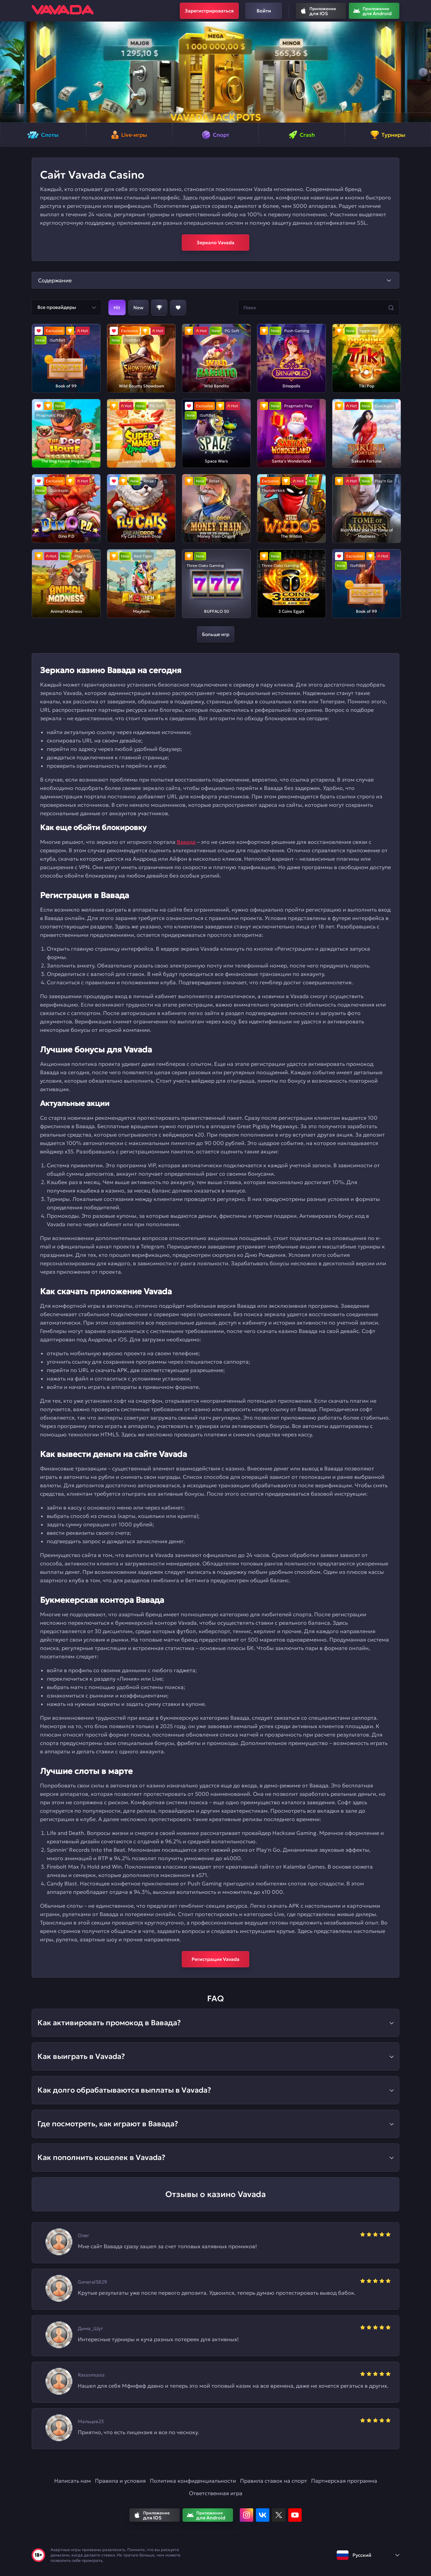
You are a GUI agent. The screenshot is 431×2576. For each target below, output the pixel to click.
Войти (264, 11)
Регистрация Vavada (215, 1959)
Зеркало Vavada (215, 243)
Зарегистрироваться (209, 11)
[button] (7, 72)
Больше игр (215, 634)
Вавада (186, 841)
